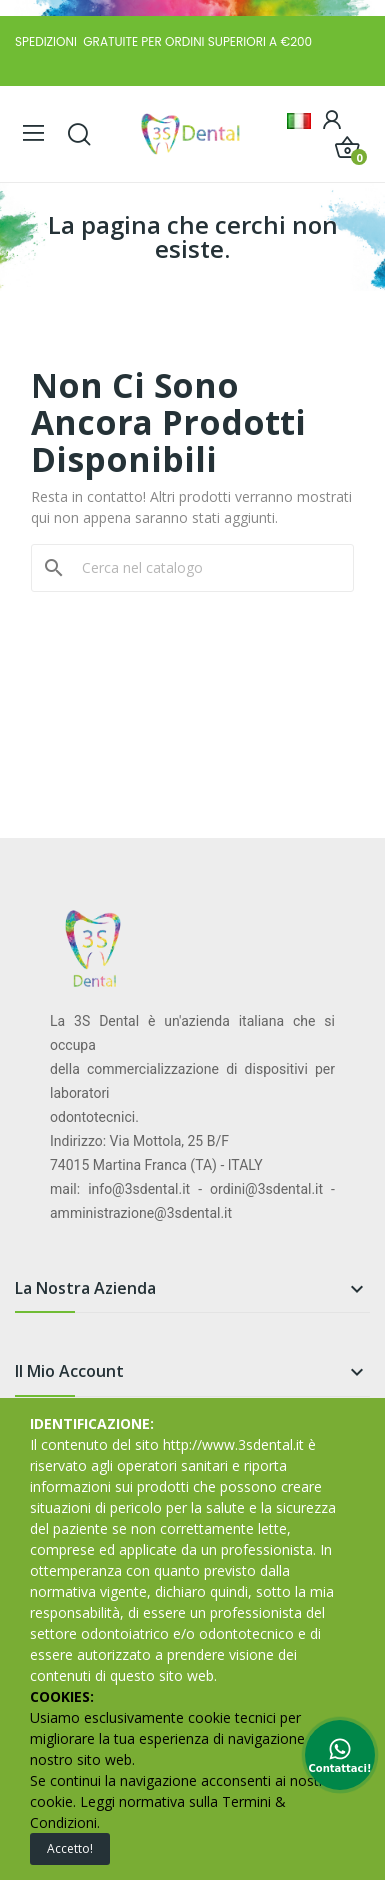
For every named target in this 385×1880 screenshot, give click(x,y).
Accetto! (70, 1848)
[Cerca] (204, 568)
